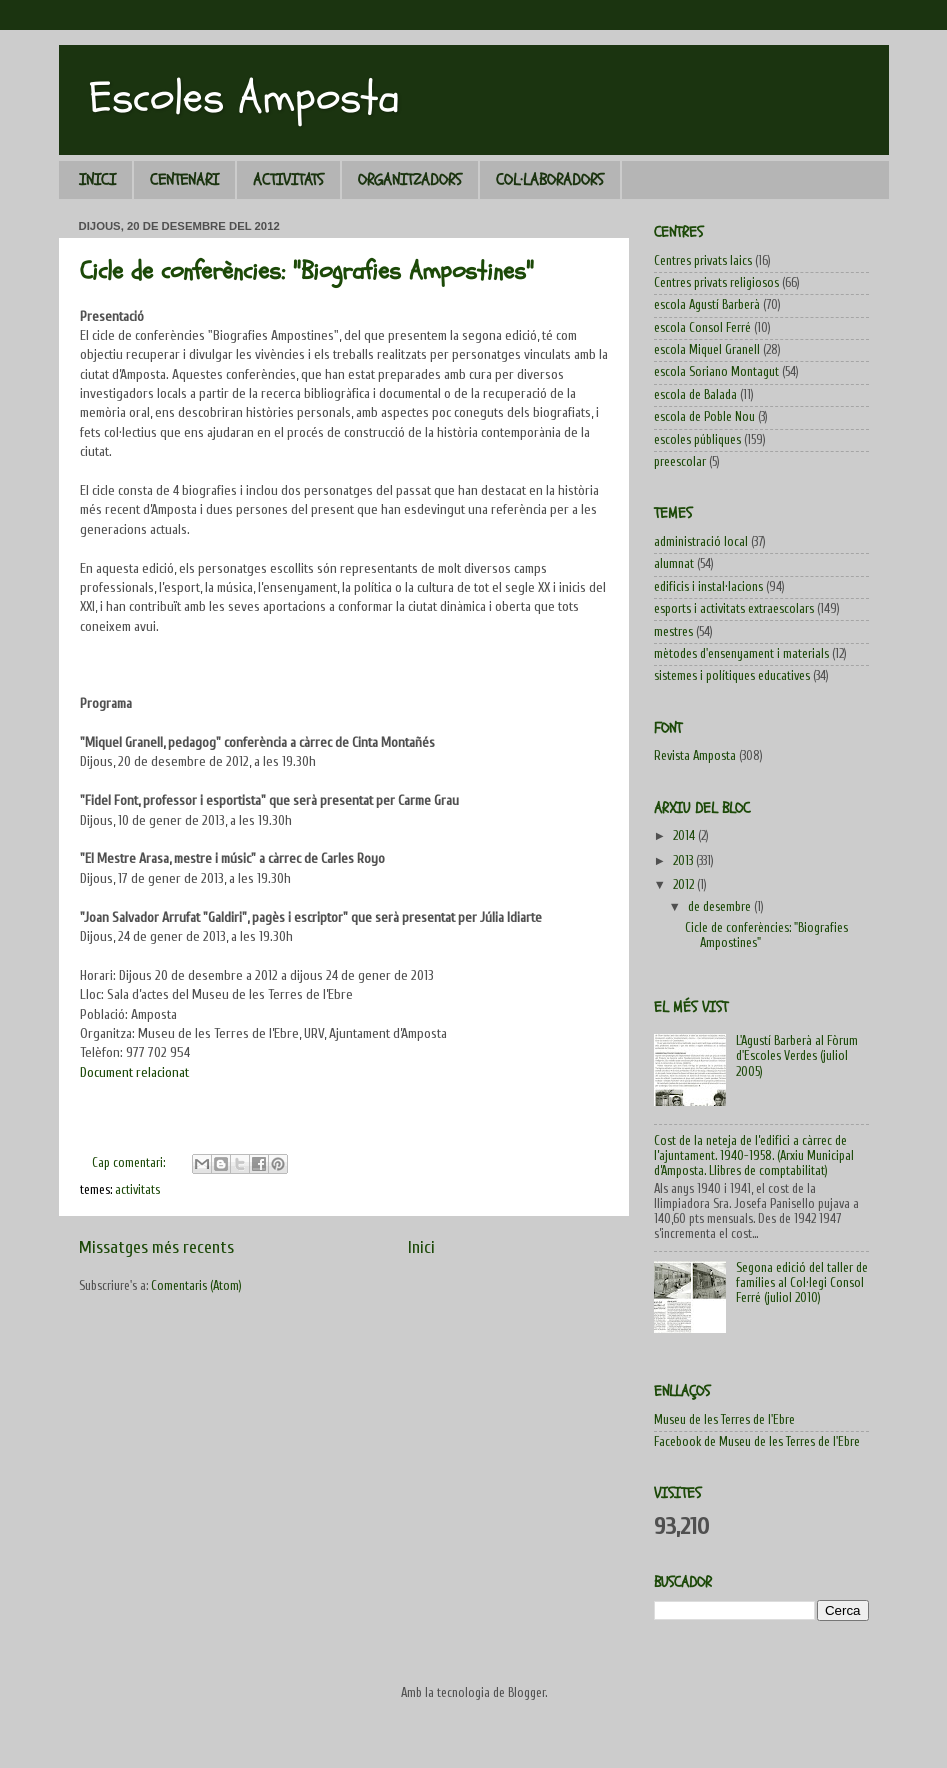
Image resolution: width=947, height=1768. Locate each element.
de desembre (721, 907)
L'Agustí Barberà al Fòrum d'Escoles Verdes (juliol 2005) (797, 1056)
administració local (701, 542)
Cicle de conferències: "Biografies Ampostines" (307, 271)
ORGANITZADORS (410, 180)
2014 (685, 836)
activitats (137, 1190)
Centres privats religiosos (716, 283)
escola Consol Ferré (702, 328)
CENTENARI (184, 180)
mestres (673, 632)
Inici (421, 1247)
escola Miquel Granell (707, 350)
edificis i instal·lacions (708, 587)
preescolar (680, 462)
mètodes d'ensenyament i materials (741, 654)
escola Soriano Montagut (716, 372)
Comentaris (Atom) (196, 1286)
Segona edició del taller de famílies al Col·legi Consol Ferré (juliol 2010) (802, 1283)
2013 (684, 861)
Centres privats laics (703, 261)
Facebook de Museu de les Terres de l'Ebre (757, 1442)
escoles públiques (697, 440)
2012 (685, 885)
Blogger (526, 1693)
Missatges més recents (156, 1247)
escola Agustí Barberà (707, 305)
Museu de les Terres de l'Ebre (724, 1420)
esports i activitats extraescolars (734, 609)
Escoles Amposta (244, 98)
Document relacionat (134, 1073)
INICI (97, 180)
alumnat (674, 564)
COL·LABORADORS (550, 180)
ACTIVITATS (288, 180)
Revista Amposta (695, 756)
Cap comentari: (130, 1163)
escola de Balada (695, 395)
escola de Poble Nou (704, 417)
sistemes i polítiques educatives (732, 676)
